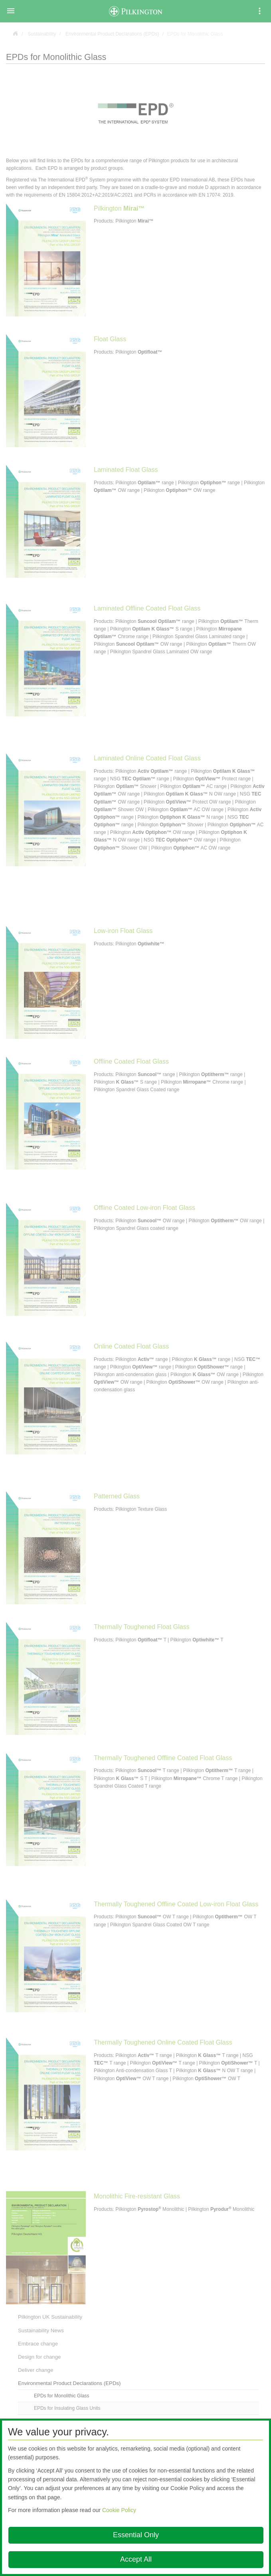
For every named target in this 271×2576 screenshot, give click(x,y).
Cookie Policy (119, 2510)
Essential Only (136, 2535)
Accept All (136, 2559)
